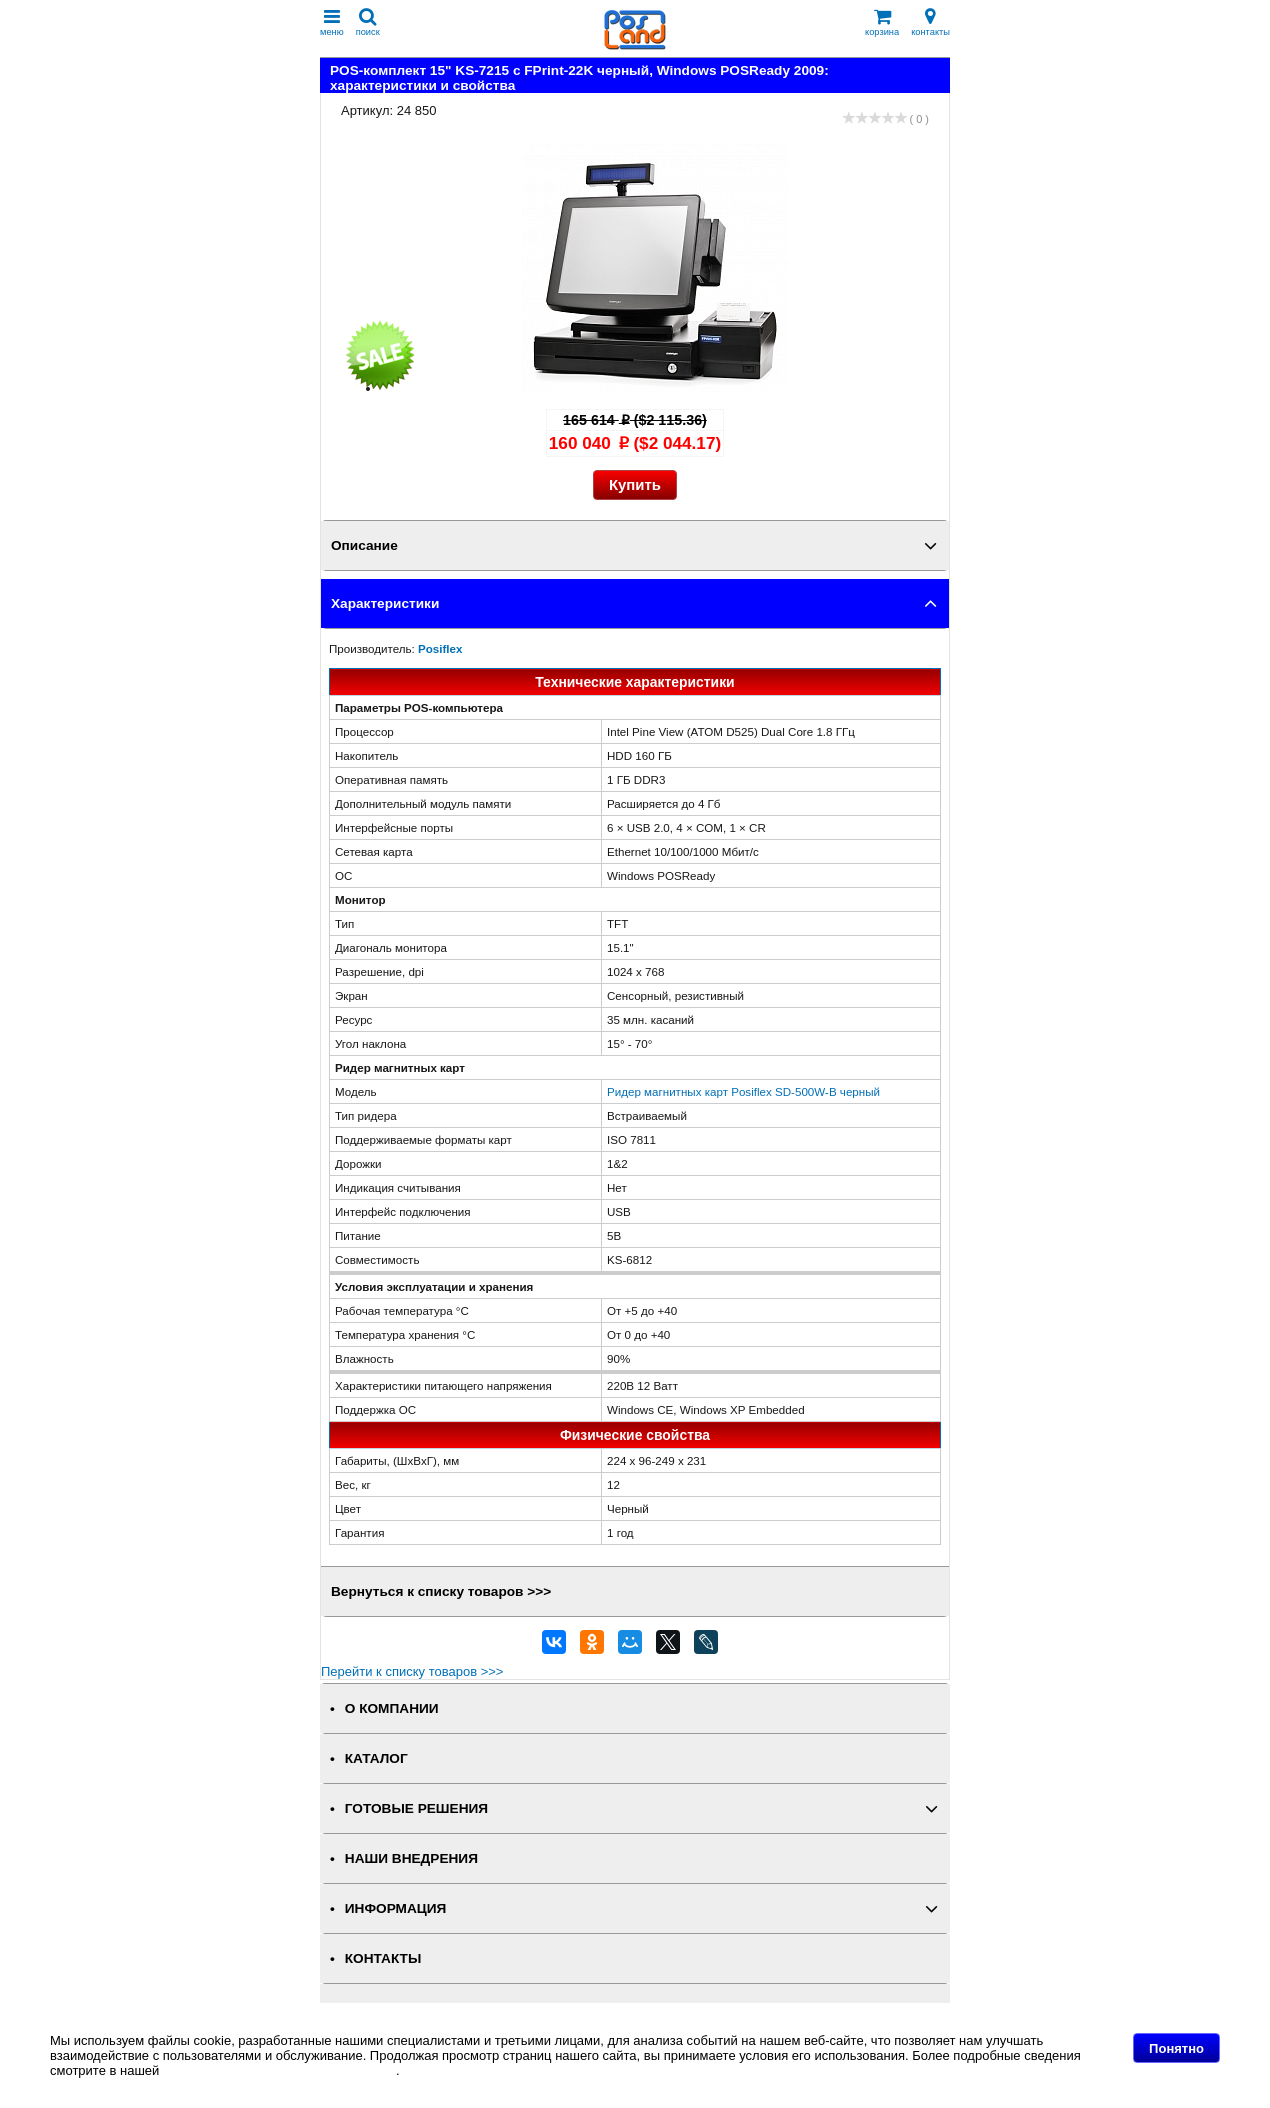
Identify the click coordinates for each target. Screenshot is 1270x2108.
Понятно (1176, 2048)
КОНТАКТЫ (383, 1958)
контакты (930, 22)
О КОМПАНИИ (392, 1708)
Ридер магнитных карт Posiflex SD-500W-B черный (743, 1091)
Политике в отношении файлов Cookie (279, 2070)
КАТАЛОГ (376, 1758)
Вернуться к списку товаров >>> (441, 1591)
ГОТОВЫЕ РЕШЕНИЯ (416, 1808)
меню (332, 22)
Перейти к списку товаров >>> (412, 1671)
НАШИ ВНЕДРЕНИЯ (411, 1858)
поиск (368, 22)
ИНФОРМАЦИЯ (396, 1908)
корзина (882, 22)
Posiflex (440, 648)
